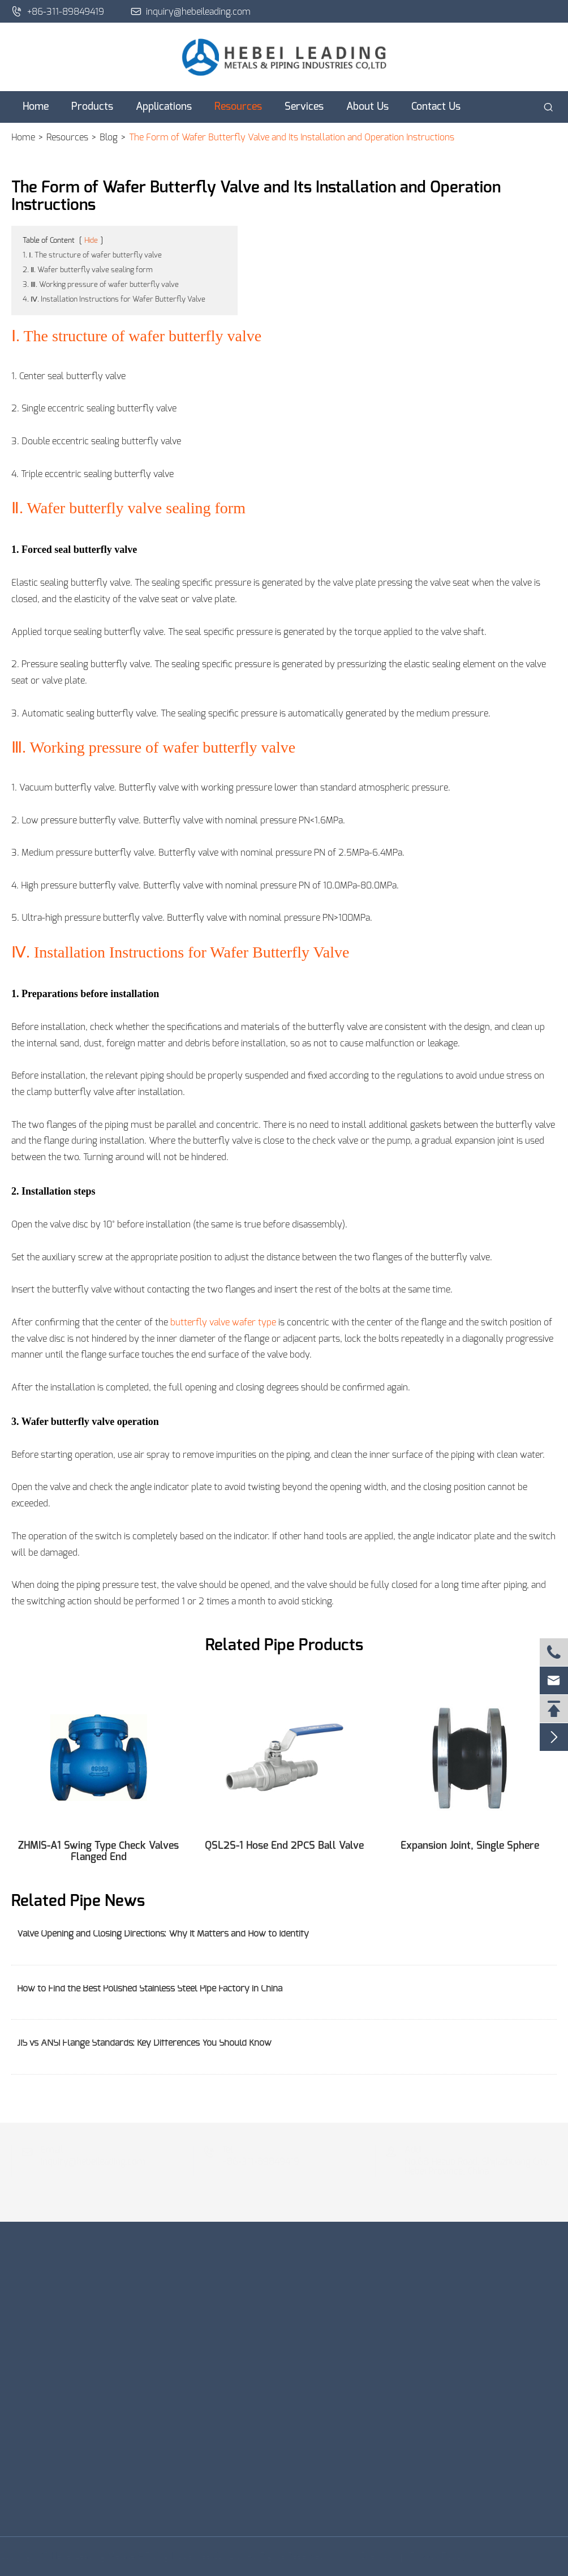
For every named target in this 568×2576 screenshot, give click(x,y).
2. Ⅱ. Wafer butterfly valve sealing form (88, 270)
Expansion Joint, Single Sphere (470, 1846)
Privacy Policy (435, 2556)
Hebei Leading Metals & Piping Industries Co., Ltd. (150, 2556)
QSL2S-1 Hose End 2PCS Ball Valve (284, 1846)
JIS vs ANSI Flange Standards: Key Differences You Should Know (144, 2043)
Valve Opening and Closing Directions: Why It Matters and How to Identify (163, 1934)
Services (304, 107)
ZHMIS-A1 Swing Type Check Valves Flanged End (98, 1851)
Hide (91, 240)
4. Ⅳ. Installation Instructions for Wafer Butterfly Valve (114, 299)
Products (92, 107)
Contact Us (436, 107)
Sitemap (374, 2556)
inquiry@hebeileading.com (191, 11)
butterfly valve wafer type (223, 1322)
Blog (109, 137)
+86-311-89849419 (57, 11)
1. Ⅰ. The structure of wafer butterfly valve (92, 255)
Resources (238, 107)
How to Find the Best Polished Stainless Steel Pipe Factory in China (149, 1989)
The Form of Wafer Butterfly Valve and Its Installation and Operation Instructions (291, 137)
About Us (367, 107)
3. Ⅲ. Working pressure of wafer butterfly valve (101, 285)
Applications (164, 107)
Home (36, 107)
